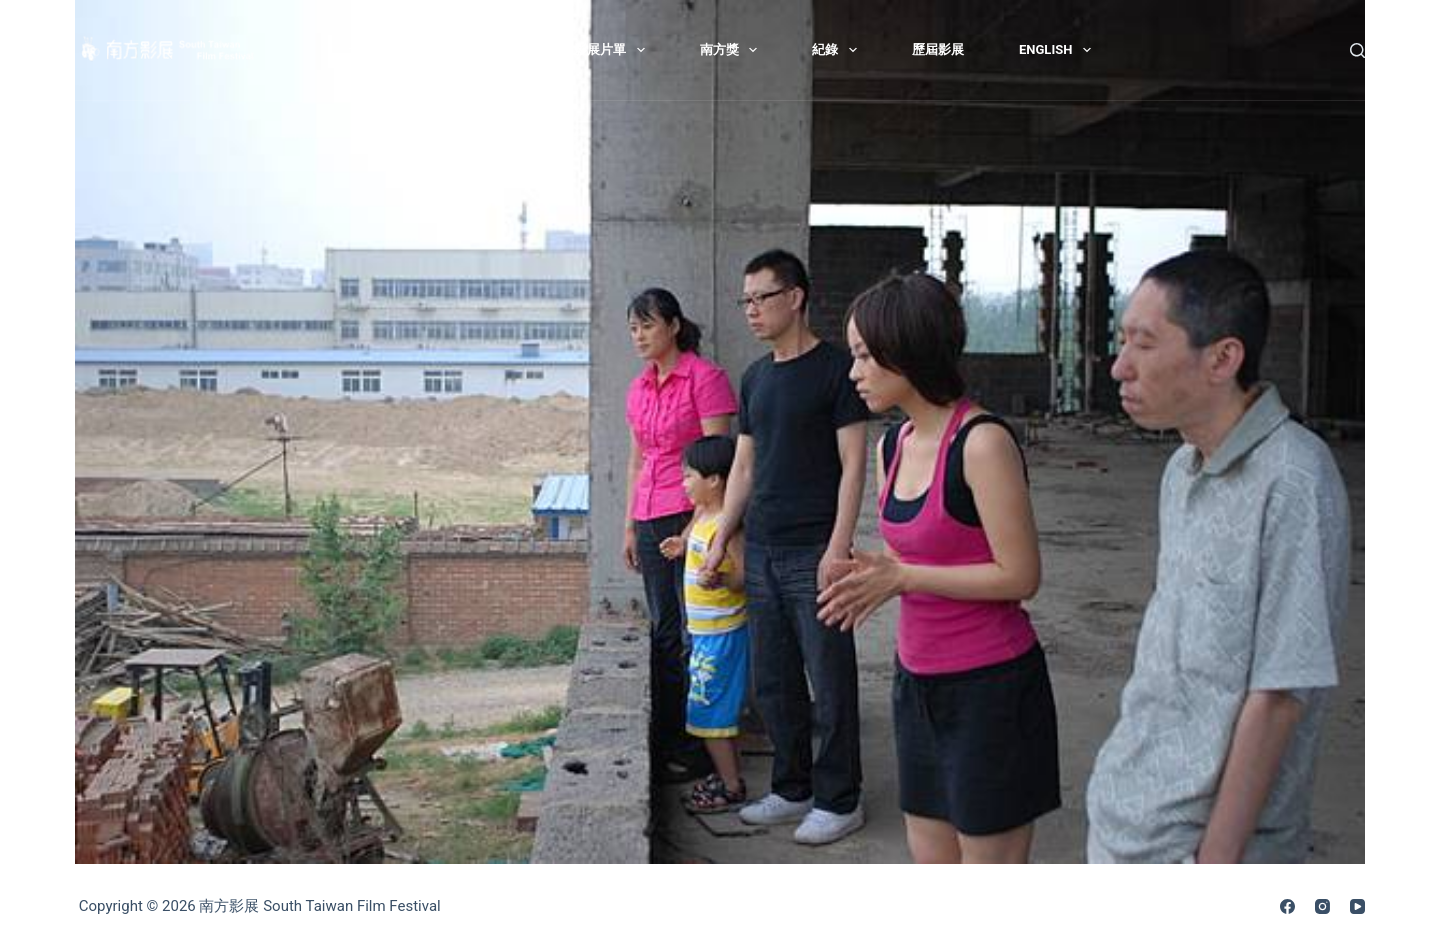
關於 (501, 50)
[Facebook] (1287, 906)
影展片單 (613, 50)
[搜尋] (1357, 50)
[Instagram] (1322, 906)
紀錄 (838, 50)
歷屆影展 (938, 49)
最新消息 (388, 50)
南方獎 (733, 50)
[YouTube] (1357, 906)
